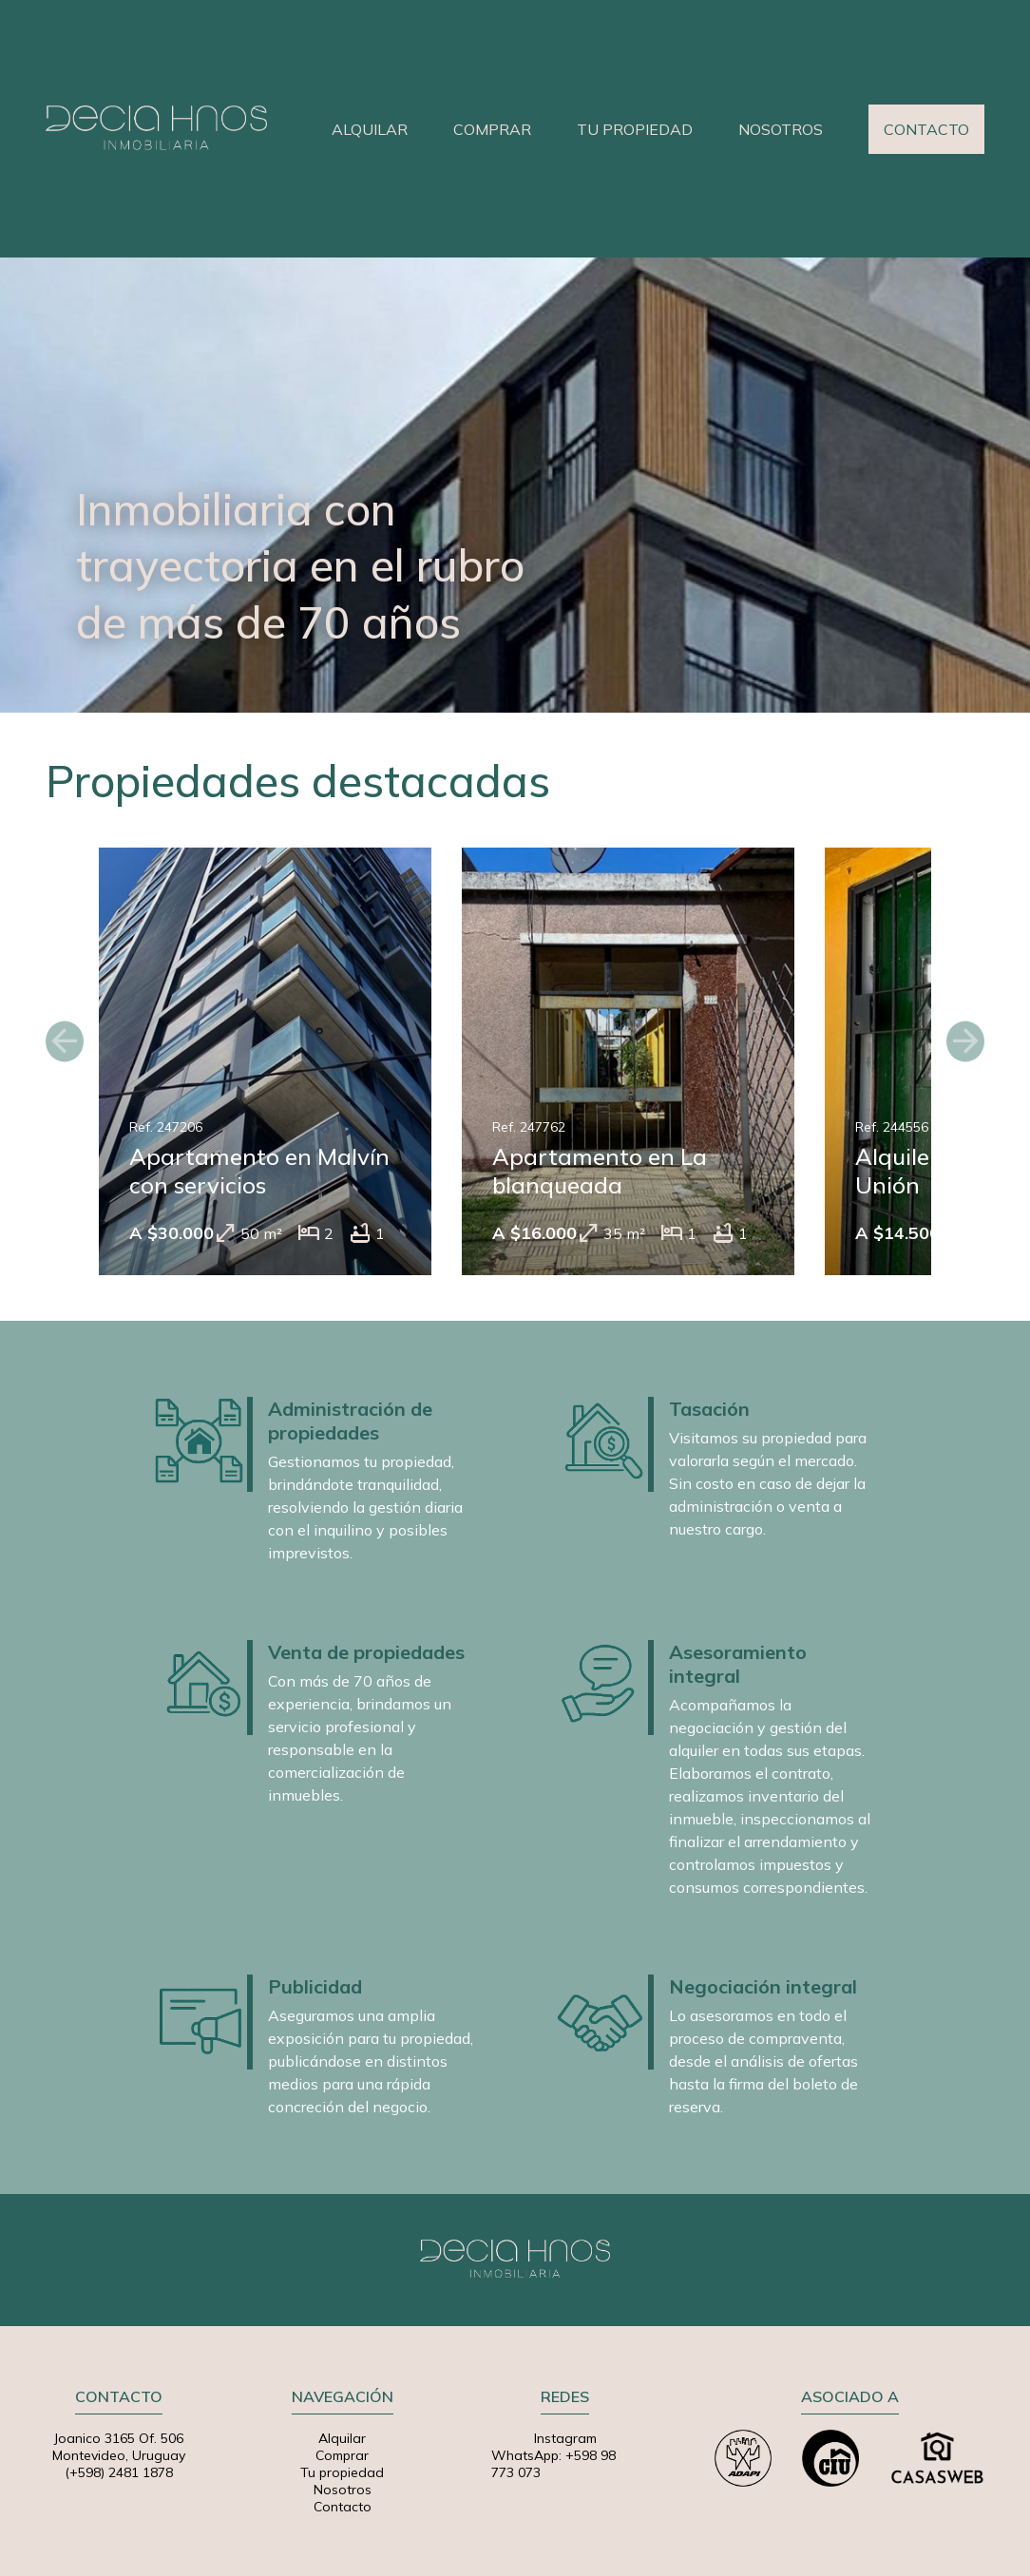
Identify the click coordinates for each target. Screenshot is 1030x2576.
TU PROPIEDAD (635, 129)
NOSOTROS (780, 129)
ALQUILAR (370, 129)
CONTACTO (926, 129)
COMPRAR (492, 129)
